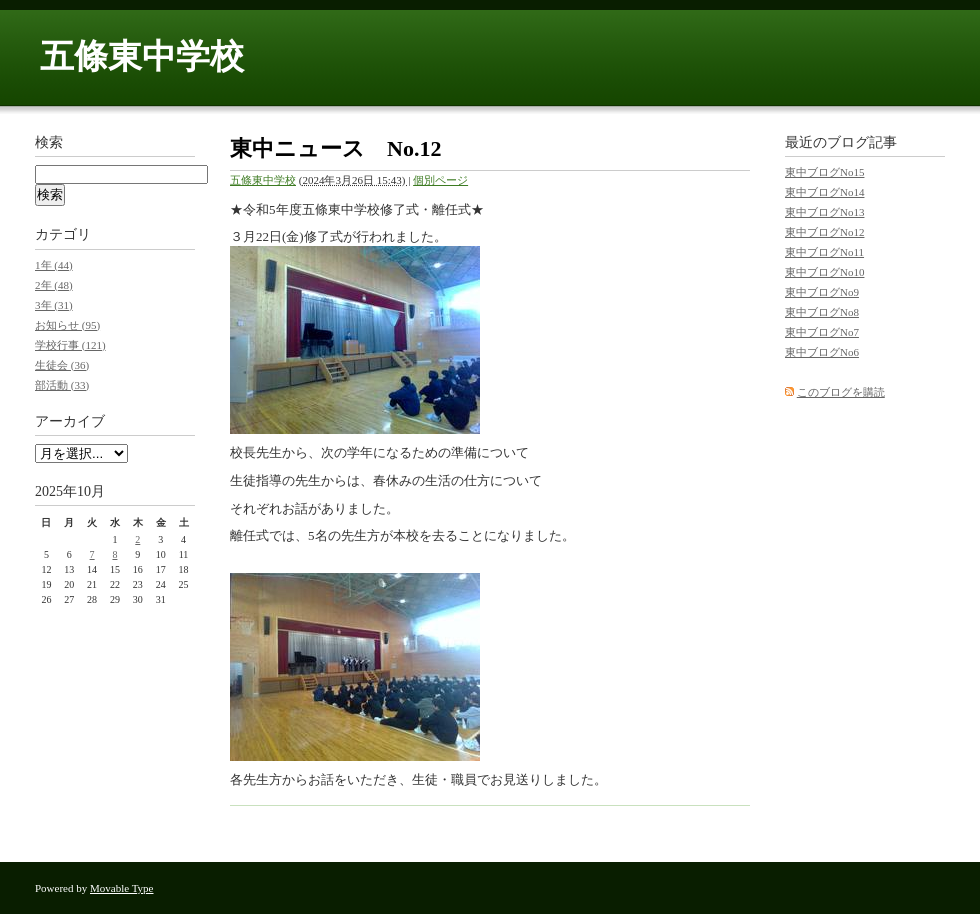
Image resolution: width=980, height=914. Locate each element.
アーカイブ (70, 421)
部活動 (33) (62, 385)
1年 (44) (54, 265)
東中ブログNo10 (824, 272)
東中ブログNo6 (822, 352)
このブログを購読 (841, 392)
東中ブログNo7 (822, 332)
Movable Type (122, 888)
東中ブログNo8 (822, 312)
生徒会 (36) (62, 365)
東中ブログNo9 (822, 292)
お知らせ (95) (67, 325)
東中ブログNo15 (824, 172)
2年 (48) (54, 285)
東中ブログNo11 (824, 252)
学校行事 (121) (70, 345)
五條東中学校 (142, 56)
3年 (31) (54, 305)
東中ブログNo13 (824, 212)
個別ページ (440, 180)
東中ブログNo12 (824, 232)
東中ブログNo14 (824, 192)
